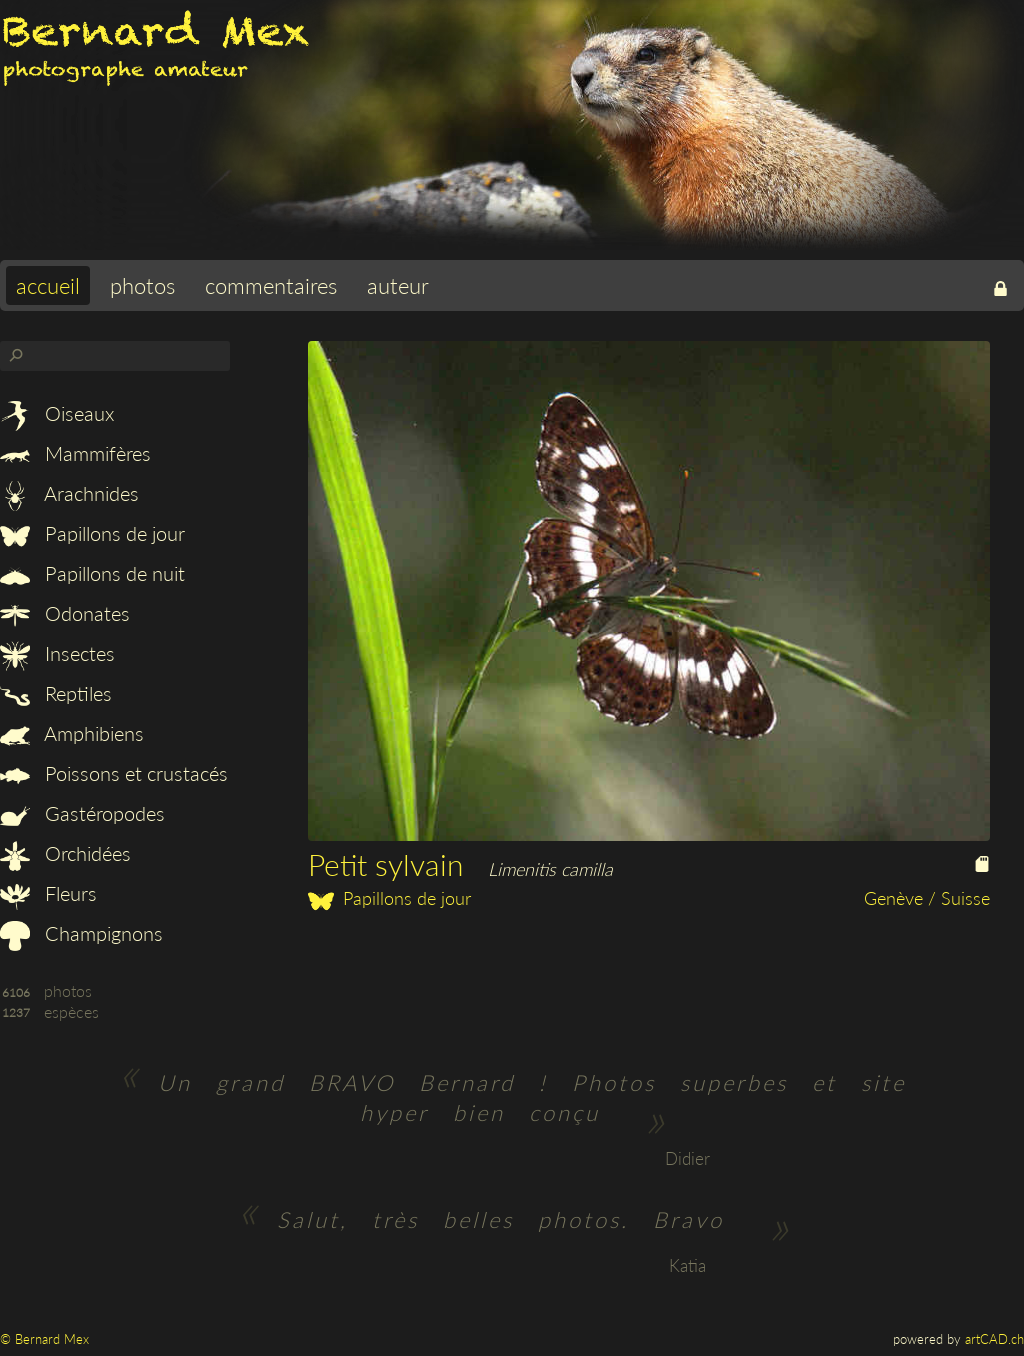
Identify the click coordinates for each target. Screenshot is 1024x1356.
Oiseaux (57, 413)
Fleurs (48, 893)
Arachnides (69, 493)
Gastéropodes (82, 813)
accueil (48, 285)
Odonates (65, 613)
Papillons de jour (92, 533)
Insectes (57, 653)
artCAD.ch (994, 1339)
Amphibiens (72, 733)
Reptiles (56, 693)
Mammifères (75, 453)
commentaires (271, 285)
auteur (398, 285)
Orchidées (65, 853)
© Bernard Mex (44, 1339)
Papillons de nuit (92, 573)
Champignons (81, 933)
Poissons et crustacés (114, 773)
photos (142, 285)
